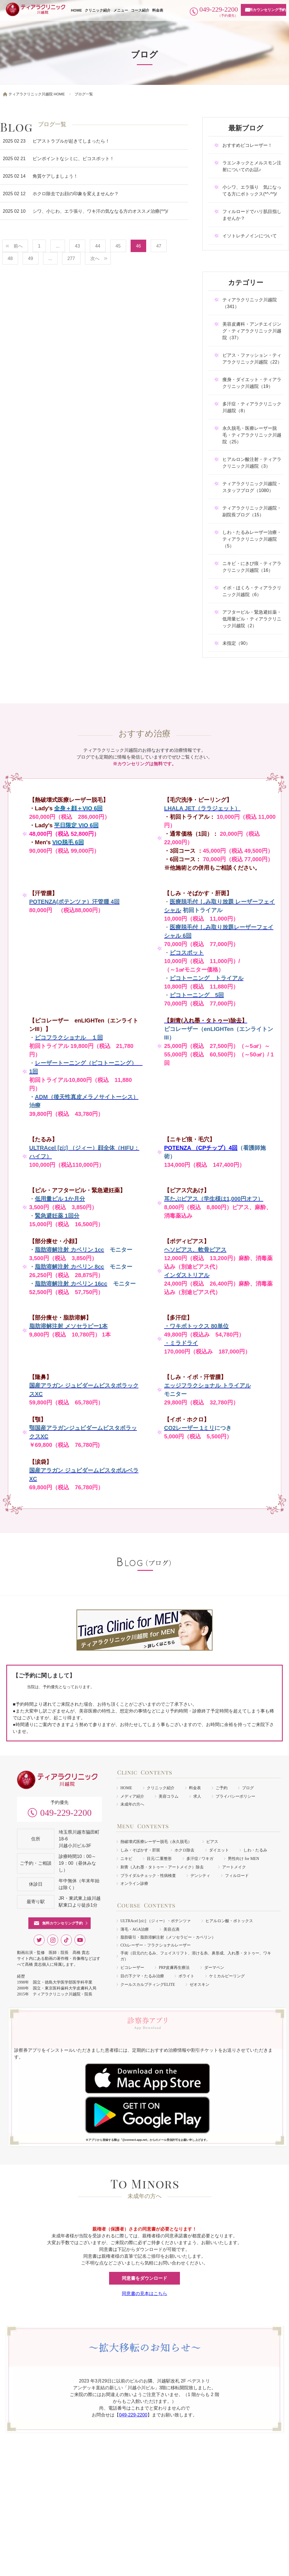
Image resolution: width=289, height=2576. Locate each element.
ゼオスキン (199, 1984)
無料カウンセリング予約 (265, 10)
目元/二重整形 (159, 1859)
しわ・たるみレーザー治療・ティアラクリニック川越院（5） (251, 539)
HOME (76, 10)
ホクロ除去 (184, 1850)
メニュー (120, 10)
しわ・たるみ (255, 1850)
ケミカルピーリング (227, 1976)
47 (158, 246)
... (58, 246)
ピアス (212, 1842)
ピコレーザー (132, 1967)
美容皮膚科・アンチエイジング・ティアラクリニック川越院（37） (251, 331)
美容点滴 (171, 1929)
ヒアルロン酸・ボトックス (229, 1921)
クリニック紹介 (97, 10)
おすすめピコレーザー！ (247, 145)
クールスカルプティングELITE (147, 1984)
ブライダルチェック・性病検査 (148, 1876)
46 (138, 246)
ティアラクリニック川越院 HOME (36, 94)
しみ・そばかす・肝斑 (140, 1850)
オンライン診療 (134, 1883)
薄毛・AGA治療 (134, 1929)
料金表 (157, 10)
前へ (18, 246)
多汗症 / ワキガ (199, 1859)
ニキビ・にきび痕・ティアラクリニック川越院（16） (251, 567)
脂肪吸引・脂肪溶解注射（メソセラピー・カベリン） (168, 1937)
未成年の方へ (132, 1804)
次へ (94, 258)
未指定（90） (236, 643)
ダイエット (219, 1850)
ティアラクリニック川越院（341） (249, 303)
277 (71, 258)
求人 (197, 1796)
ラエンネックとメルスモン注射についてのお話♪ (251, 166)
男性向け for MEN (243, 1859)
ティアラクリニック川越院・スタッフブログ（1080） (251, 487)
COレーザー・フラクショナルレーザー (155, 1945)
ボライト (186, 1976)
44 (97, 246)
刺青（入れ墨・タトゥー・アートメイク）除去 (164, 1867)
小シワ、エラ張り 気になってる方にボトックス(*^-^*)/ (251, 190)
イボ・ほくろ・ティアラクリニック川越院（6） (251, 591)
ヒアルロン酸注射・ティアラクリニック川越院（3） (251, 463)
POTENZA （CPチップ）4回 (200, 1148)
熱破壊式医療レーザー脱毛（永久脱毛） (156, 1842)
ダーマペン (214, 1967)
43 (77, 246)
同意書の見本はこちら (144, 2293)
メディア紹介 (132, 1796)
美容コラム (168, 1796)
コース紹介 (140, 10)
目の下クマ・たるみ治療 (142, 1976)
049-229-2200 (66, 1813)
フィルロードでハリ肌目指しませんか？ (251, 215)
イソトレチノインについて (249, 235)
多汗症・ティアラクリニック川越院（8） (251, 407)
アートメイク (234, 1867)
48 (10, 258)
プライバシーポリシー (235, 1796)
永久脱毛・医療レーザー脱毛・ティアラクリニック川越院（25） (251, 435)
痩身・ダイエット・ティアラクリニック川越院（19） (251, 383)
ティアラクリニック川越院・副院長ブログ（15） (251, 511)
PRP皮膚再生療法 (174, 1967)
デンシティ (200, 1876)
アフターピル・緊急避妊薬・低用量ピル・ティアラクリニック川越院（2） (251, 619)
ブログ (248, 1788)
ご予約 (222, 1788)
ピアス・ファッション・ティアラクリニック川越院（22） (252, 358)
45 (118, 246)
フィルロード (237, 1876)
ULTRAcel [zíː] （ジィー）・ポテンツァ (155, 1921)
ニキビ (126, 1859)
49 (30, 258)
